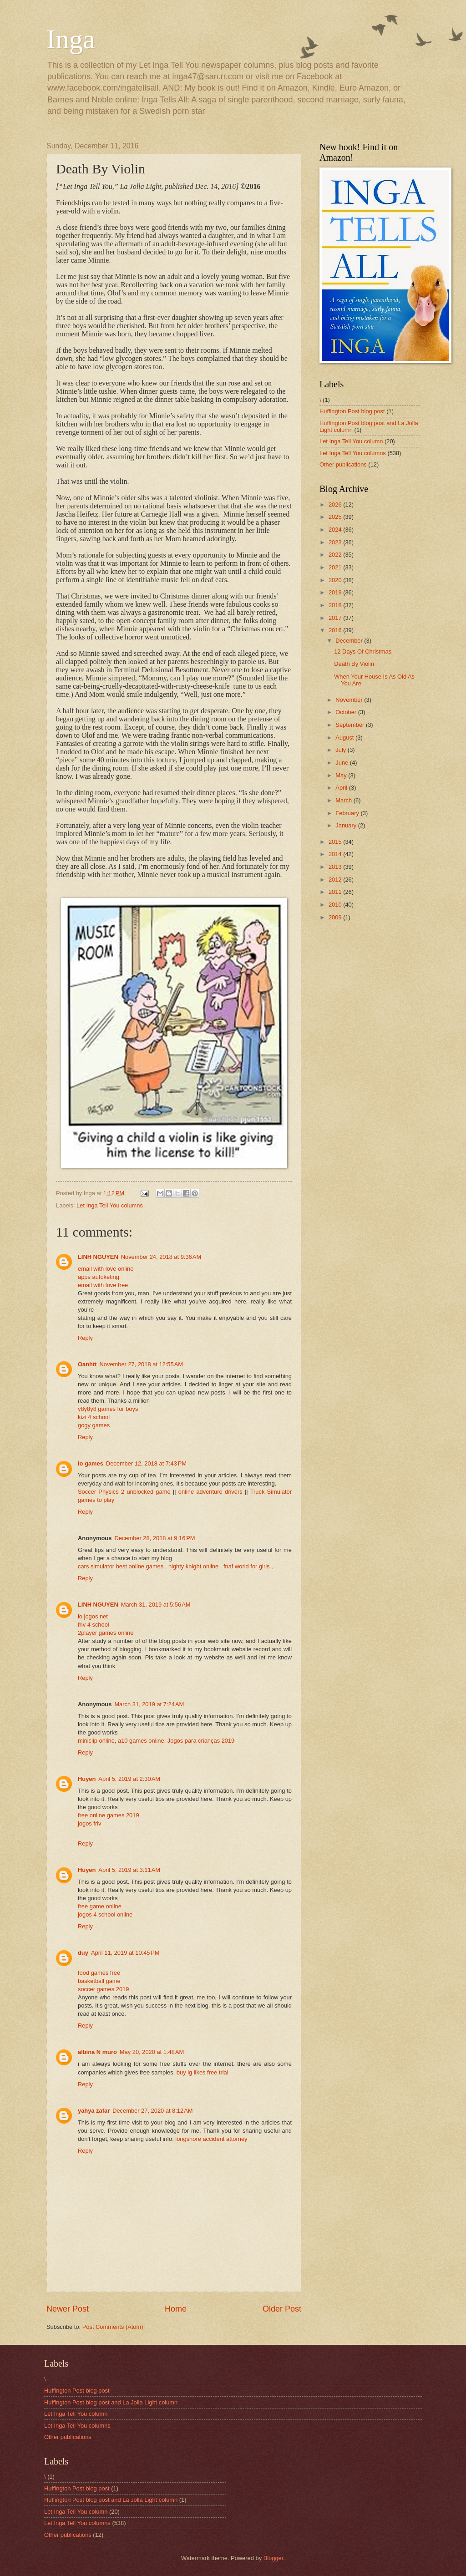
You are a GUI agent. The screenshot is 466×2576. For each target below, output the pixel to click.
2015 (336, 841)
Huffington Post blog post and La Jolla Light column (110, 2402)
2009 (336, 917)
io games (90, 1463)
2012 (336, 879)
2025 (336, 516)
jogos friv (89, 1823)
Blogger (273, 2558)
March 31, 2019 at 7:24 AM (149, 1704)
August (345, 737)
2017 (336, 617)
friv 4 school (93, 1624)
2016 (336, 630)
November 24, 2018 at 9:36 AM (161, 1256)
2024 (336, 529)
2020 (336, 580)
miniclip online (96, 1740)
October (346, 712)
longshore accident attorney (211, 2138)
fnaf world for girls (247, 1566)
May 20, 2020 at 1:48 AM (152, 2052)
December (349, 640)
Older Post (282, 2308)
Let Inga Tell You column (351, 441)
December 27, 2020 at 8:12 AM (152, 2110)
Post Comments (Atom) (112, 2326)
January (346, 825)
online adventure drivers (210, 1491)
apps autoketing (98, 1276)
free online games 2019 (108, 1815)
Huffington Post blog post (352, 411)
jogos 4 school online (105, 1914)
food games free (99, 1972)
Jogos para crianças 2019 (200, 1740)
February (347, 813)
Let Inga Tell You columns (109, 1205)
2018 (336, 605)
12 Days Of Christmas (362, 651)
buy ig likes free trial (202, 2072)
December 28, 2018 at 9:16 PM (154, 1538)
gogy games (94, 1425)
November (349, 699)
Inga (70, 39)
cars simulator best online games (120, 1566)
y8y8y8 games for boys (108, 1408)
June (342, 762)
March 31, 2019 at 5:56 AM (156, 1604)
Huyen (87, 1778)
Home (176, 2308)
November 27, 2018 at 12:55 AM (141, 1364)
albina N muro (97, 2052)
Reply (85, 1337)
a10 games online (141, 1740)
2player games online (105, 1632)
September (350, 724)
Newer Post (67, 2308)
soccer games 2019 (103, 1989)
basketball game (99, 1981)
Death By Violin (354, 663)
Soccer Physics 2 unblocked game (124, 1491)
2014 (336, 854)
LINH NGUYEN (98, 1256)
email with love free (103, 1285)
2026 (336, 504)
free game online (100, 1906)
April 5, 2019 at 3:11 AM (129, 1869)
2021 (336, 567)
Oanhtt (87, 1364)
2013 (336, 866)
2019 (336, 592)
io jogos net (93, 1616)
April (342, 787)
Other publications (343, 464)
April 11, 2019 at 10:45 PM (125, 1952)
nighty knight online (193, 1566)
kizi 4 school (94, 1417)
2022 (336, 554)
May (341, 775)
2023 (336, 542)
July (341, 749)
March (344, 800)
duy (83, 1952)
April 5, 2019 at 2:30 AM (129, 1778)
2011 (336, 891)
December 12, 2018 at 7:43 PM (146, 1463)
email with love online (105, 1268)
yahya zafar (94, 2110)
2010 (336, 904)
